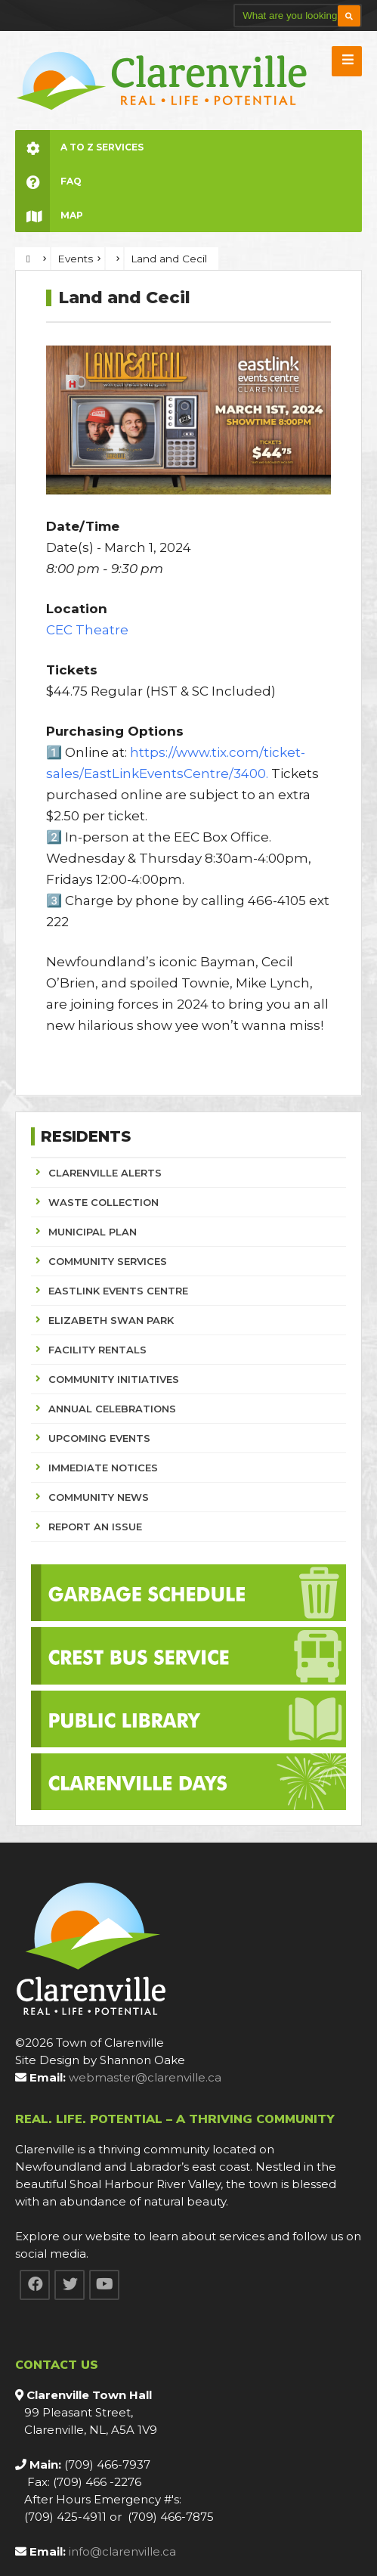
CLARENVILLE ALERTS (105, 1173)
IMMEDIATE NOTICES (103, 1468)
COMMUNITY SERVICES (107, 1261)
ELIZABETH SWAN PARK (111, 1320)
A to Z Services (79, 147)
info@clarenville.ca (122, 2551)
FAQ (48, 181)
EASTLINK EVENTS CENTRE (118, 1291)
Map (49, 215)
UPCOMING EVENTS (99, 1438)
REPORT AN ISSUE (95, 1526)
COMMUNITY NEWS (98, 1497)
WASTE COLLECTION (103, 1202)
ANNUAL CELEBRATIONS (112, 1409)
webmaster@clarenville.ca (145, 2077)
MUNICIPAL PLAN (92, 1232)
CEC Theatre (87, 629)
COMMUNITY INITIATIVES (113, 1379)
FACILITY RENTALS (97, 1350)
